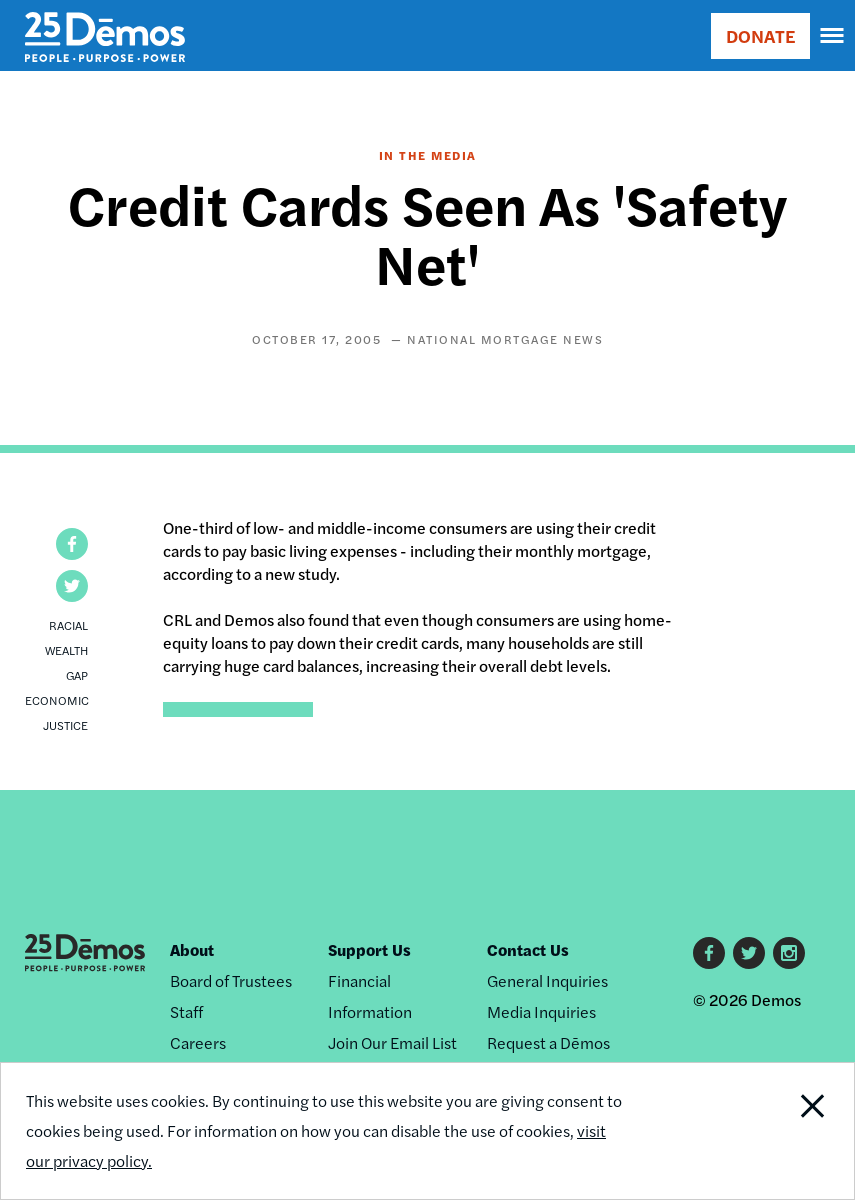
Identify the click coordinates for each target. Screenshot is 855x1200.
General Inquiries (547, 980)
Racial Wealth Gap (66, 650)
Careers (198, 1042)
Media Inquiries (541, 1011)
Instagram (789, 953)
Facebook (709, 953)
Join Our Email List (392, 1042)
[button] (72, 544)
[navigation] (833, 36)
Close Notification (772, 1131)
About (192, 949)
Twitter (749, 953)
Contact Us (528, 949)
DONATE (760, 35)
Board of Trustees (231, 980)
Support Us (369, 949)
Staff (186, 1011)
